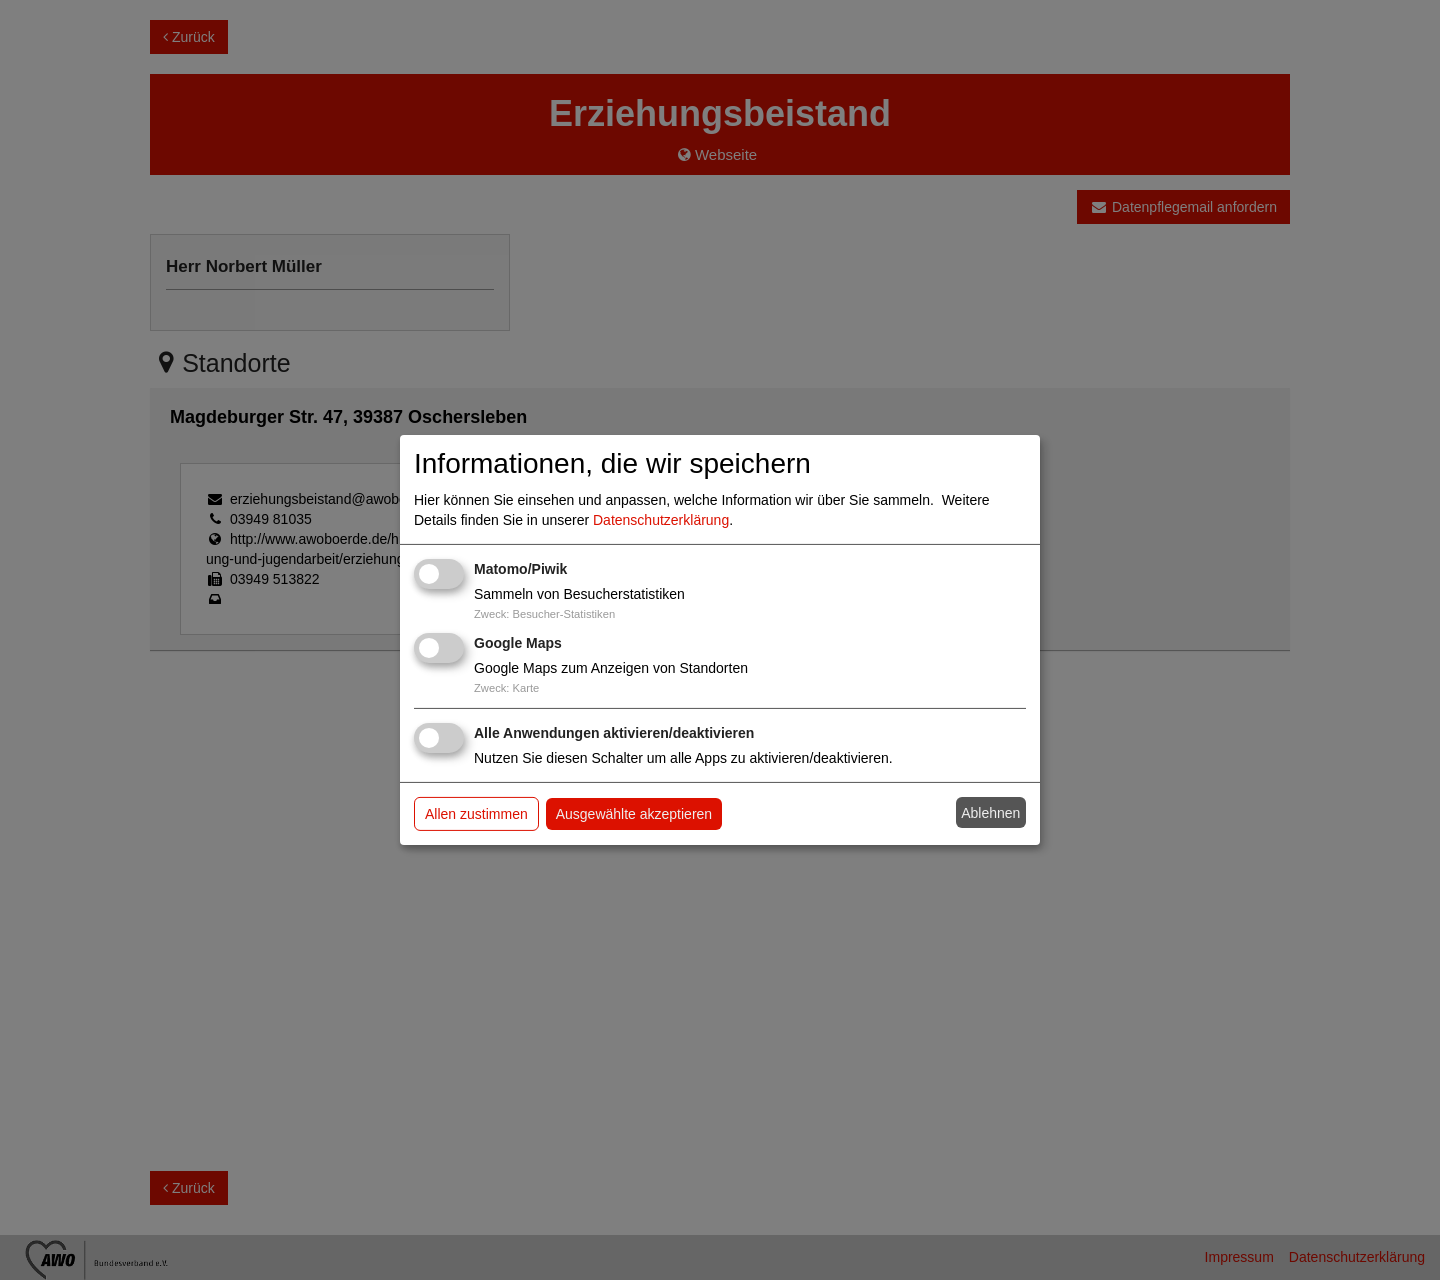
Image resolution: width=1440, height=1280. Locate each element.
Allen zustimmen (476, 814)
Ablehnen (990, 813)
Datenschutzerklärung (661, 520)
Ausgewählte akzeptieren (634, 814)
